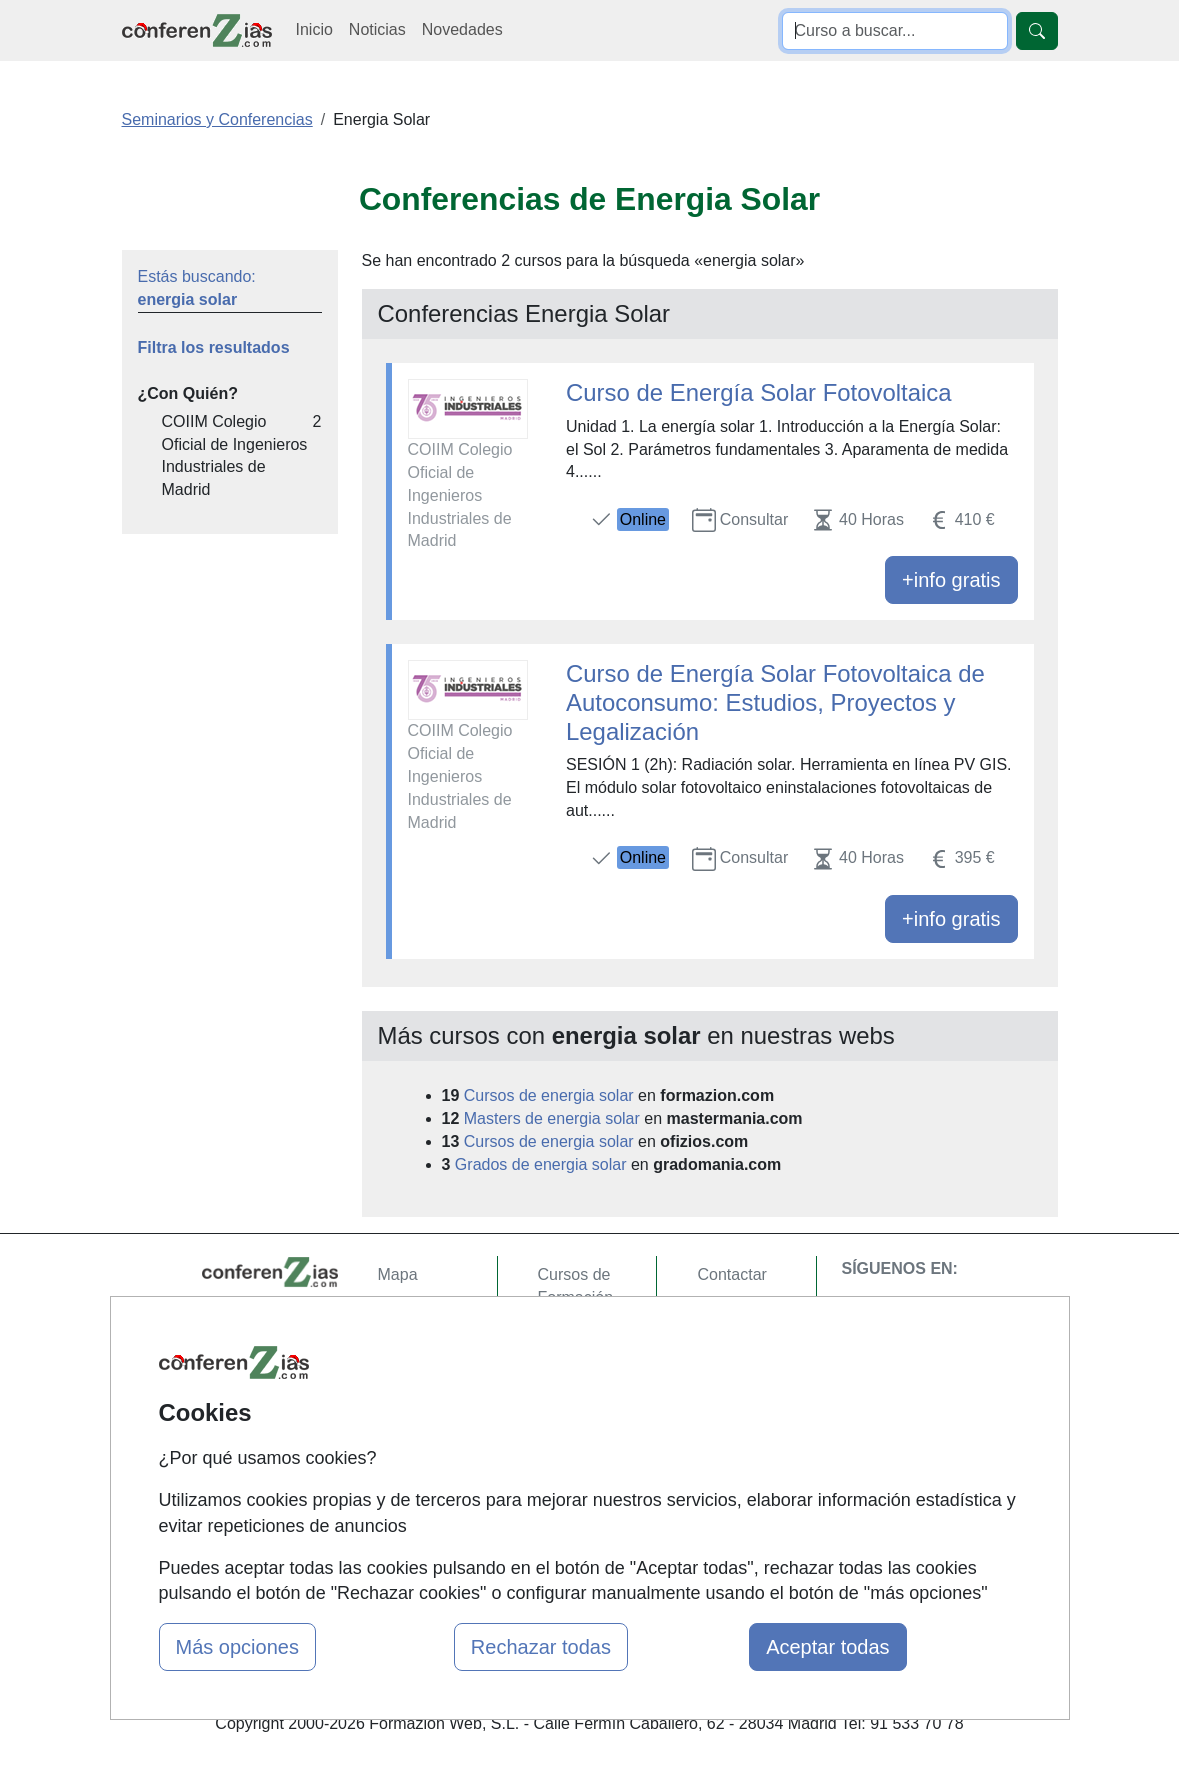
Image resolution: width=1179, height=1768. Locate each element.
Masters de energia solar (552, 1118)
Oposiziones (582, 1498)
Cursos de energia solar (549, 1095)
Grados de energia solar (541, 1164)
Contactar (731, 1274)
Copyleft (726, 1391)
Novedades (462, 29)
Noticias (377, 29)
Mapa (398, 1274)
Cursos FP (576, 1398)
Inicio (314, 29)
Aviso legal (735, 1352)
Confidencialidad (756, 1313)
